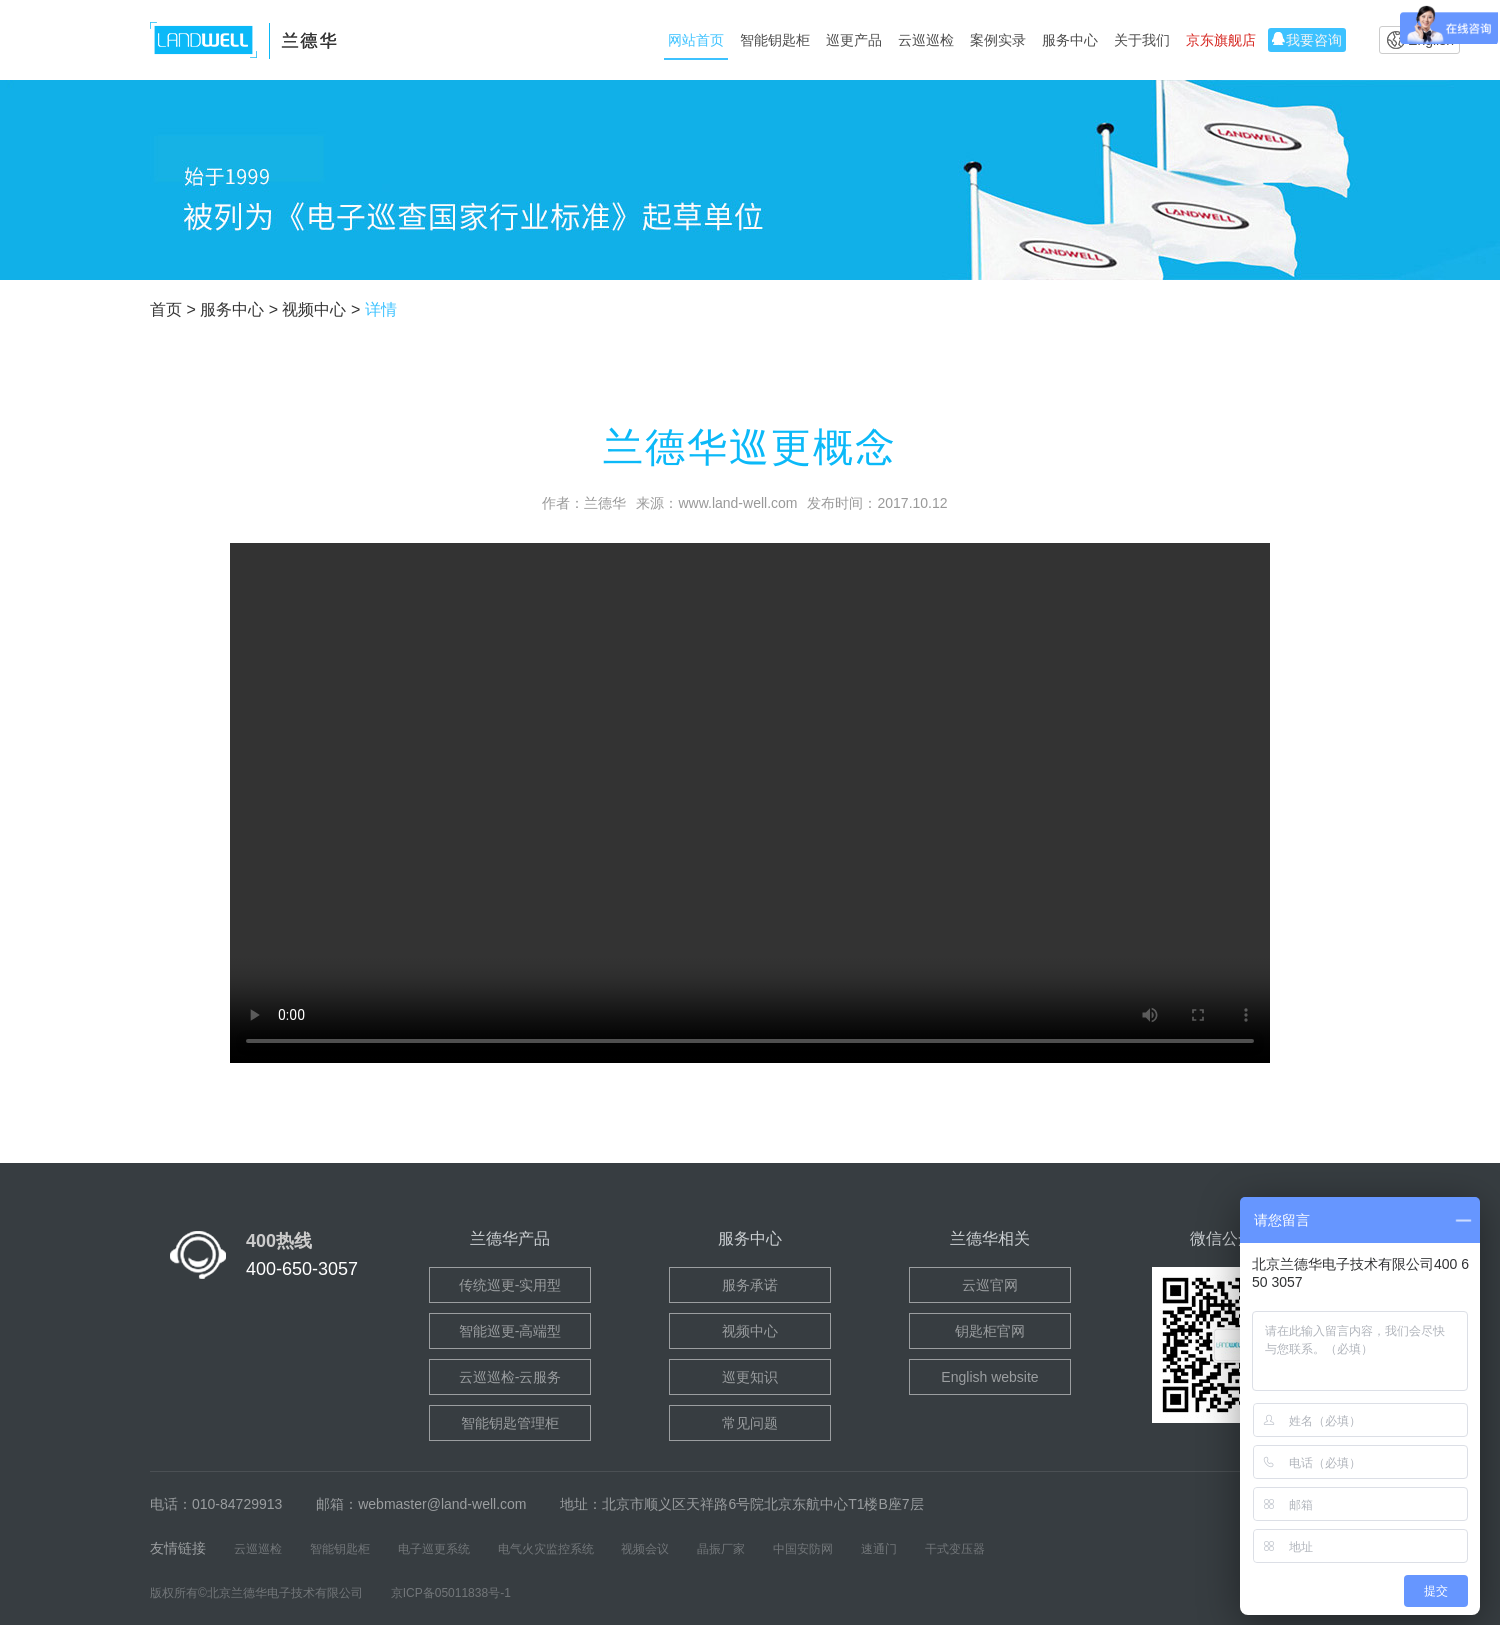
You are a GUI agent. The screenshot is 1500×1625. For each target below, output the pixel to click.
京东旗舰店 (1221, 40)
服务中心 (1070, 40)
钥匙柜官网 (990, 1331)
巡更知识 (750, 1377)
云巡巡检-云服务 (510, 1377)
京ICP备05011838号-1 (451, 1593)
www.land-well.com (737, 503)
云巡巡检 (926, 40)
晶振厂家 (721, 1549)
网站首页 (696, 40)
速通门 (879, 1549)
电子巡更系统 (434, 1549)
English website (989, 1377)
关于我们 (1142, 40)
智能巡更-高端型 (510, 1331)
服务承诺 (750, 1285)
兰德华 (605, 503)
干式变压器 (955, 1549)
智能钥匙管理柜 (510, 1423)
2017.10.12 (912, 503)
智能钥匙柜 (775, 40)
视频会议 (645, 1549)
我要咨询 (1307, 39)
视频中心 (750, 1331)
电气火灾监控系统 (546, 1549)
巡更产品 (854, 40)
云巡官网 (990, 1285)
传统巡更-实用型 (510, 1285)
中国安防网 (803, 1549)
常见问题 (750, 1423)
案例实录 (998, 40)
